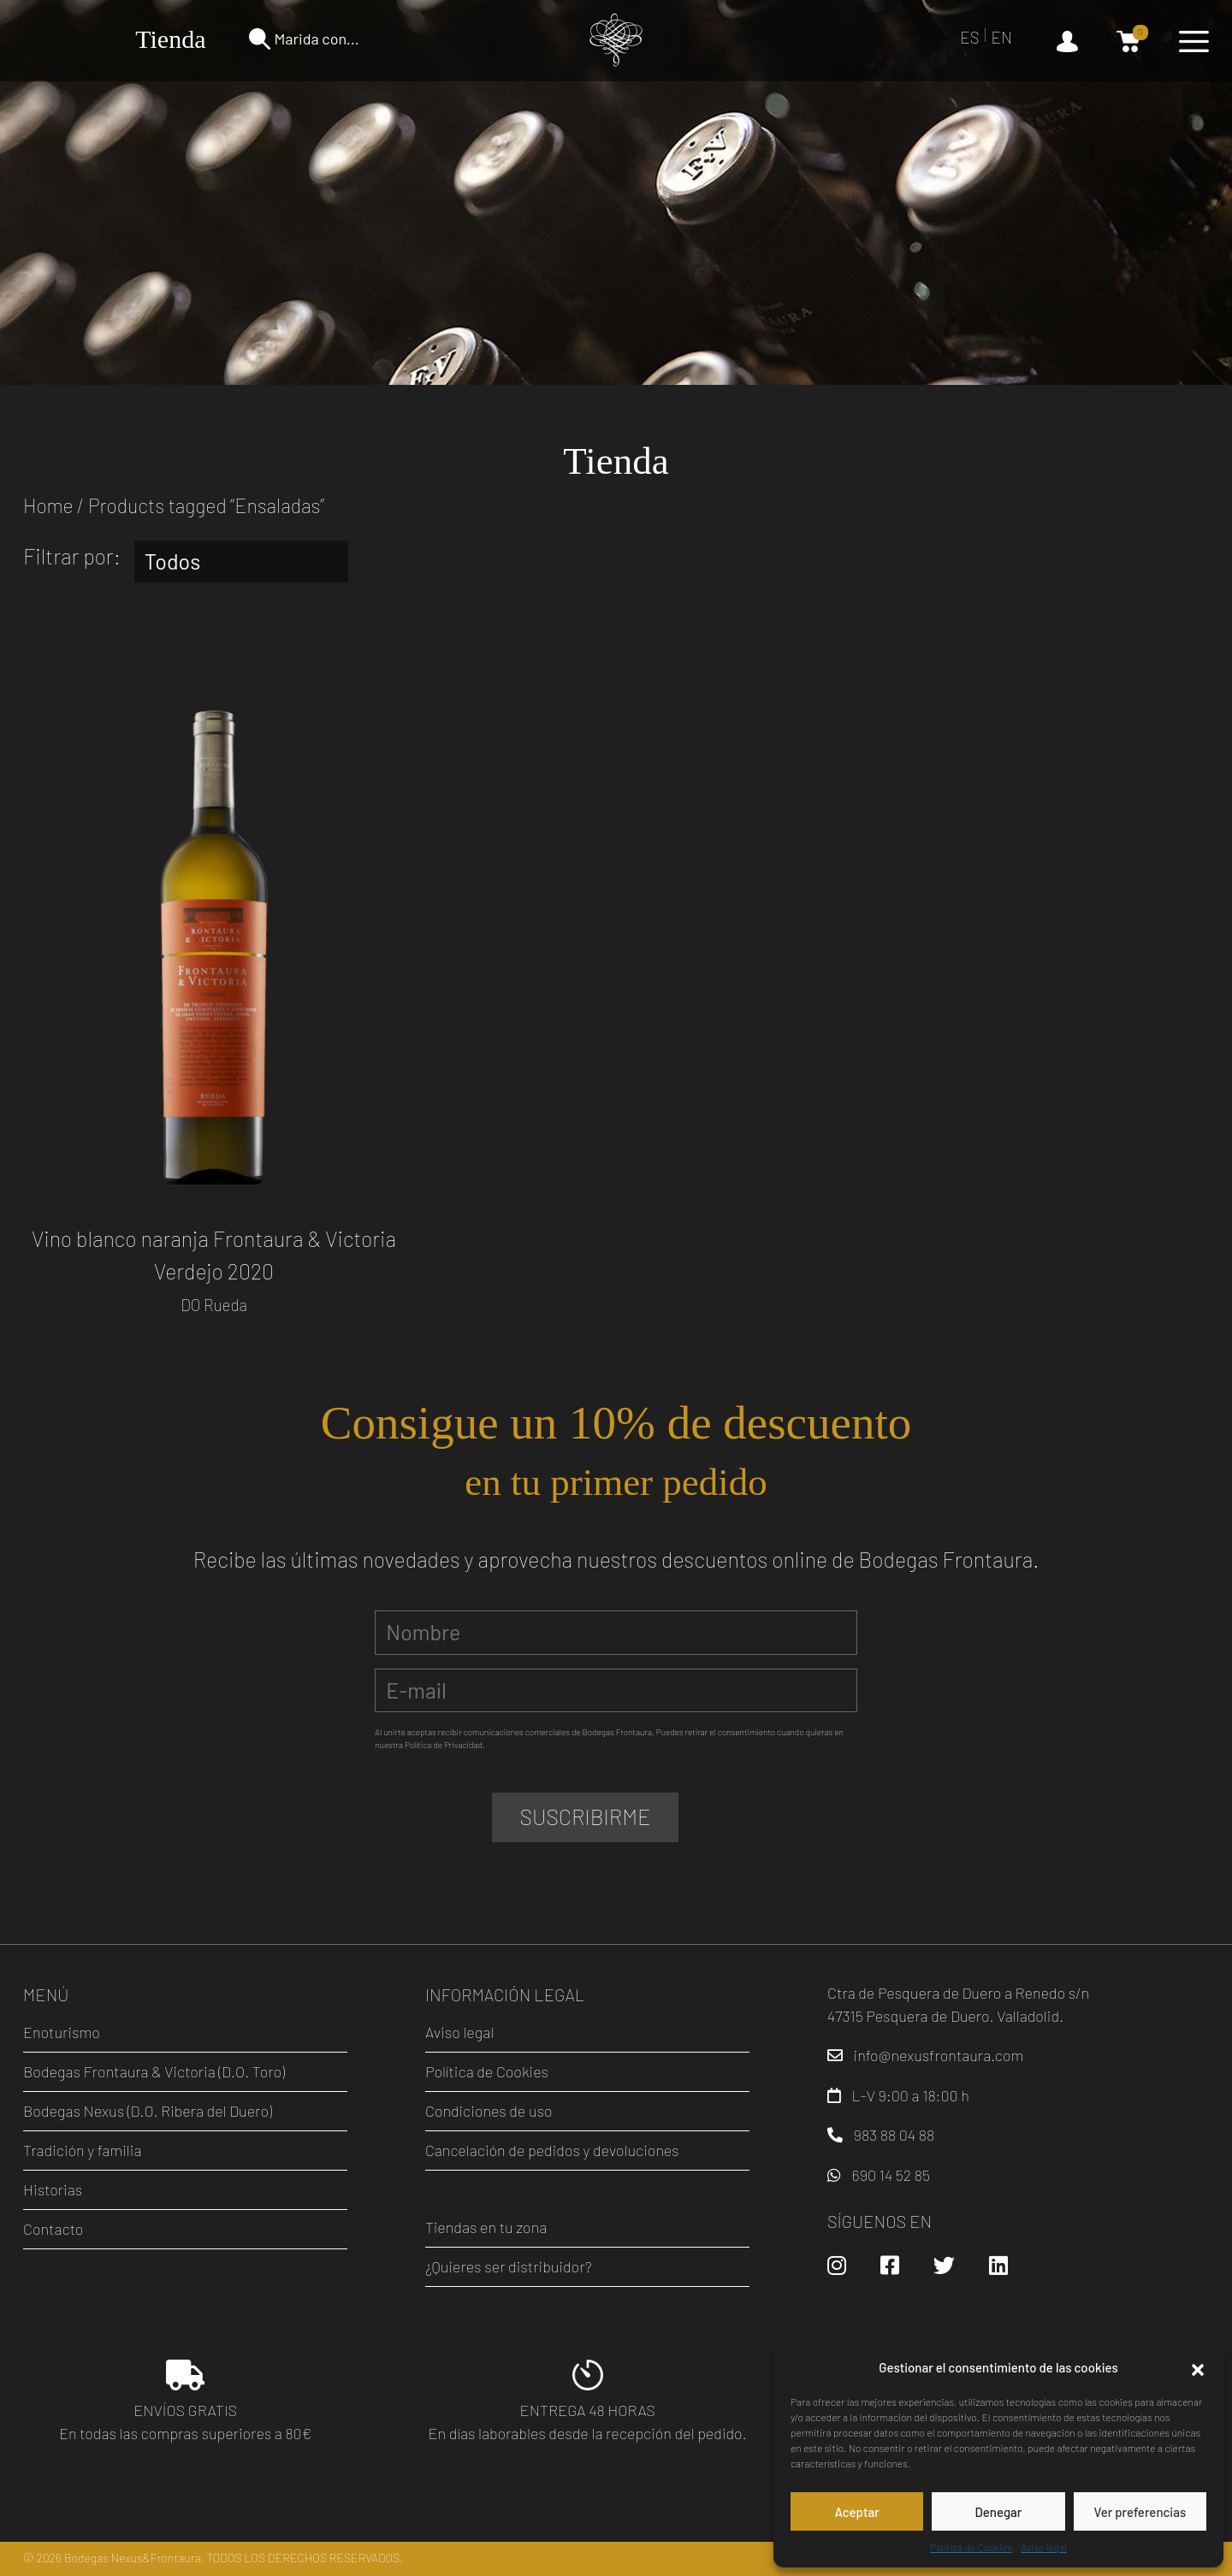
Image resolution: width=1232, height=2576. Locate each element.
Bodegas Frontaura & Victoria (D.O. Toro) (154, 2071)
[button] (1197, 2367)
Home (48, 505)
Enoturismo (61, 2032)
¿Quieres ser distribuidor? (508, 2266)
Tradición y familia (82, 2150)
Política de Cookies (971, 2547)
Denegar (998, 2512)
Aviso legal (1043, 2547)
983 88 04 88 (894, 2134)
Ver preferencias (1139, 2512)
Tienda (170, 39)
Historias (52, 2189)
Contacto (53, 2228)
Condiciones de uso (489, 2110)
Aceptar (856, 2512)
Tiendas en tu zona (486, 2227)
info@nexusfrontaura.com (939, 2055)
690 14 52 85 (891, 2174)
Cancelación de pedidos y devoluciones (552, 2150)
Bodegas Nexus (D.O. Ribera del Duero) (147, 2110)
